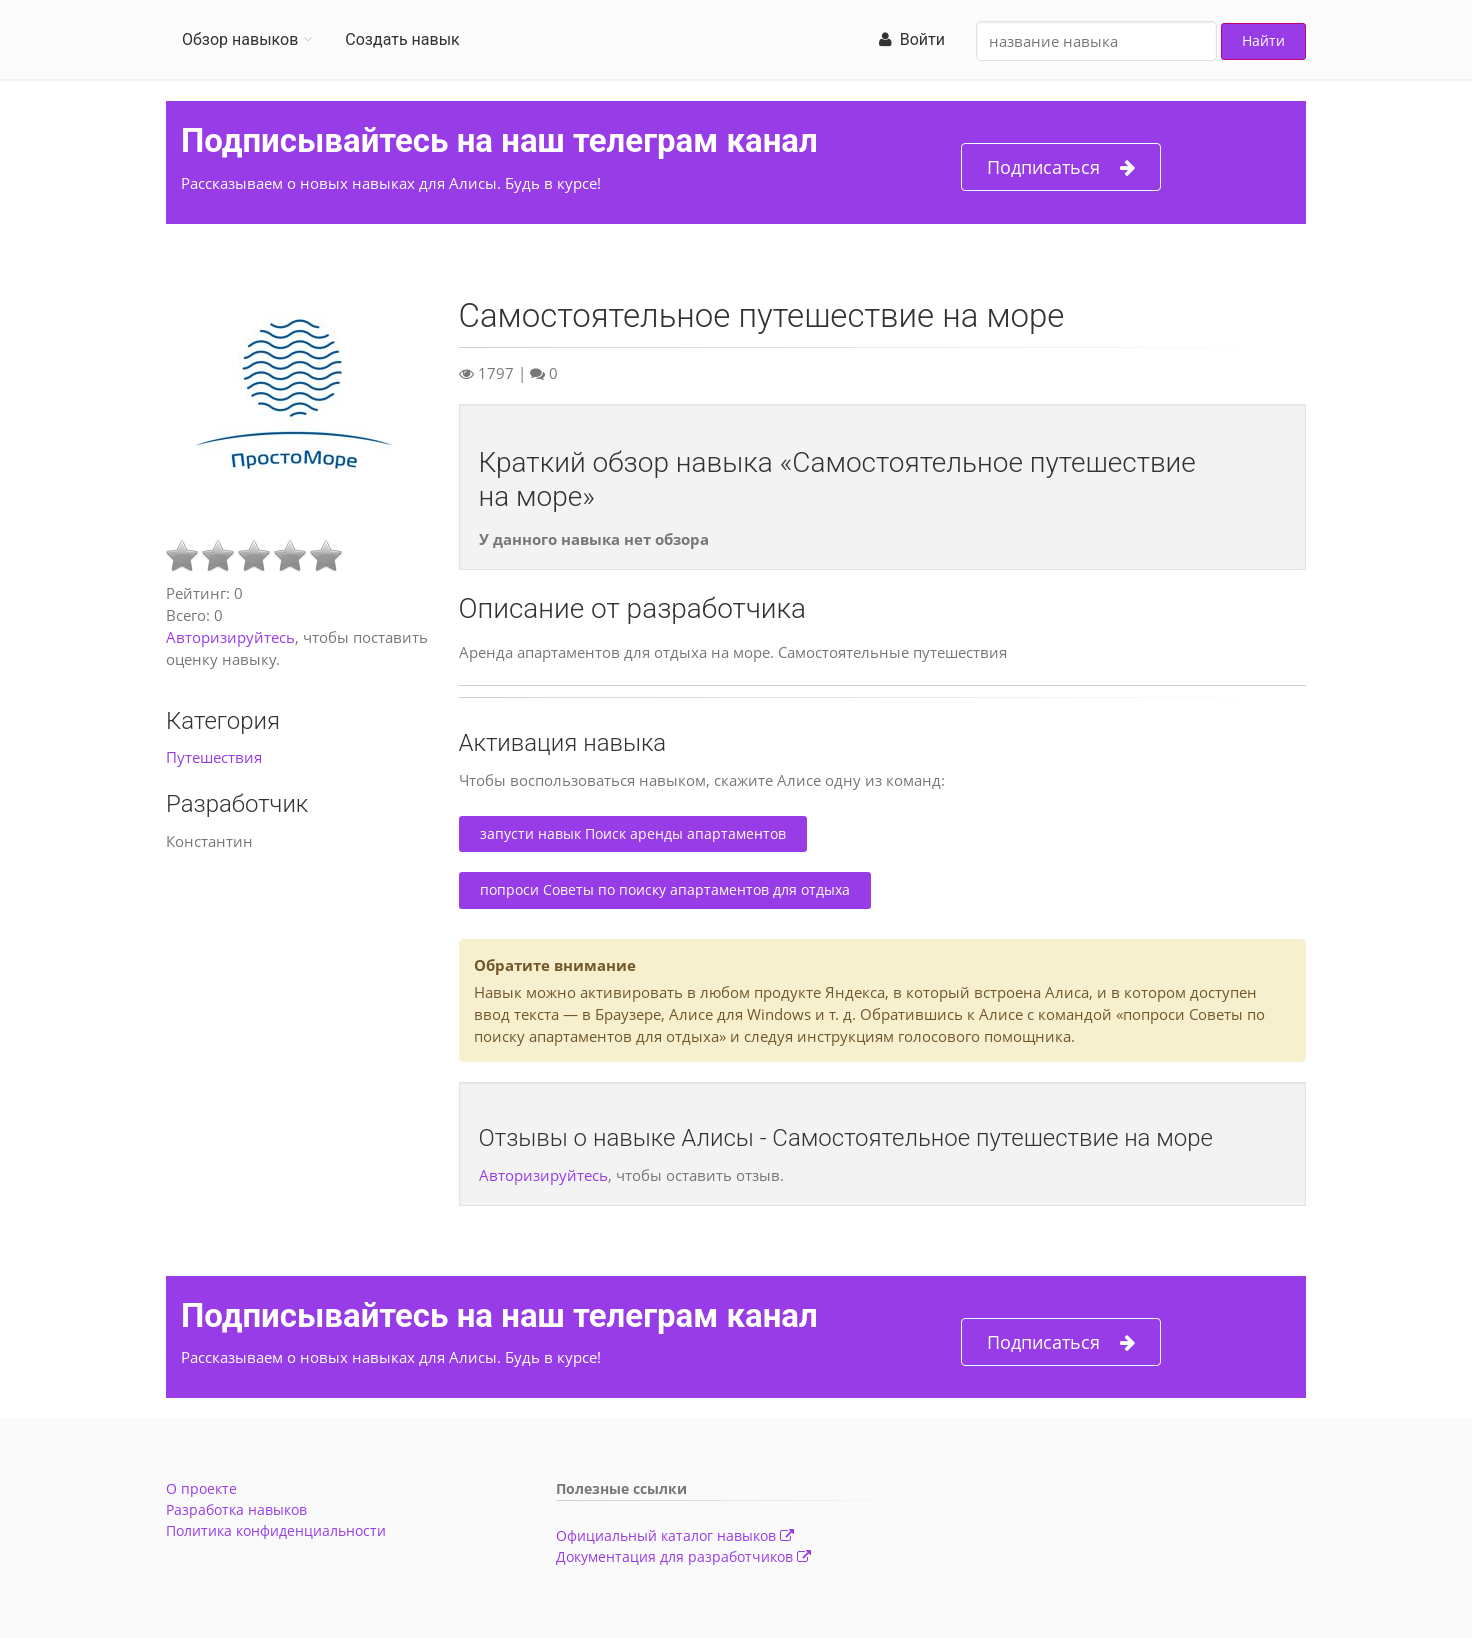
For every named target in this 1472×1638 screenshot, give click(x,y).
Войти (912, 39)
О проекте (201, 1488)
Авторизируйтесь (230, 637)
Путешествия (214, 757)
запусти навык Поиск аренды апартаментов (633, 833)
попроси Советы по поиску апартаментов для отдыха (665, 889)
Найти (1263, 40)
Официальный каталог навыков (675, 1535)
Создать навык (402, 39)
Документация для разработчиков (683, 1556)
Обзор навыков (240, 39)
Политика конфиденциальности (276, 1530)
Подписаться (1061, 167)
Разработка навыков (236, 1509)
